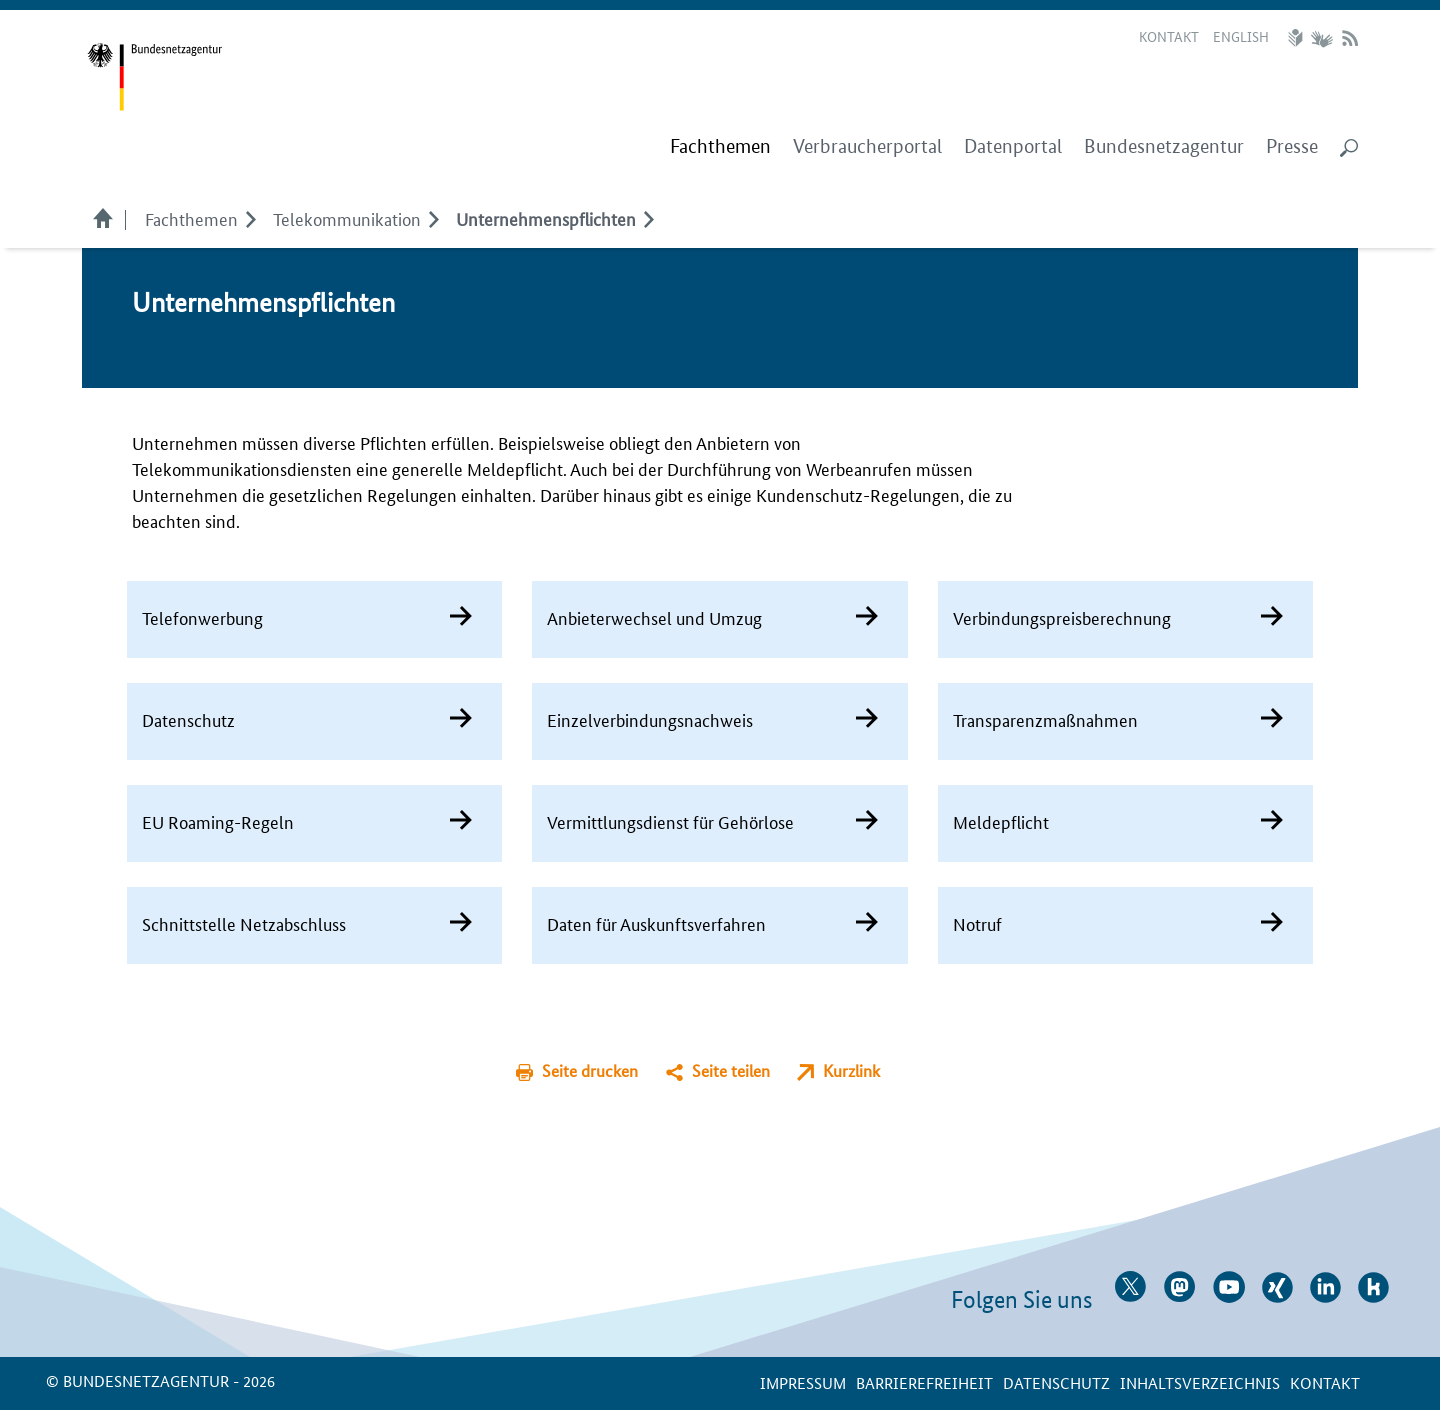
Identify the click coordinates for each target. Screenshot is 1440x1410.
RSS (1350, 38)
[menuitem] (720, 147)
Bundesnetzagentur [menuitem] (1164, 146)
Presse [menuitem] (1292, 146)
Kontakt (1169, 36)
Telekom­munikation (347, 218)
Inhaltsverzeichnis (1200, 1382)
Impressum (803, 1382)
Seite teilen (731, 1070)
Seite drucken (590, 1070)
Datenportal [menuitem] (1013, 146)
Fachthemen (191, 218)
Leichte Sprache (1298, 38)
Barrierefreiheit (924, 1382)
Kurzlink (851, 1070)
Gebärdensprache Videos (1321, 38)
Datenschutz (1056, 1382)
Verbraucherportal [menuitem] (867, 146)
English (1241, 36)
